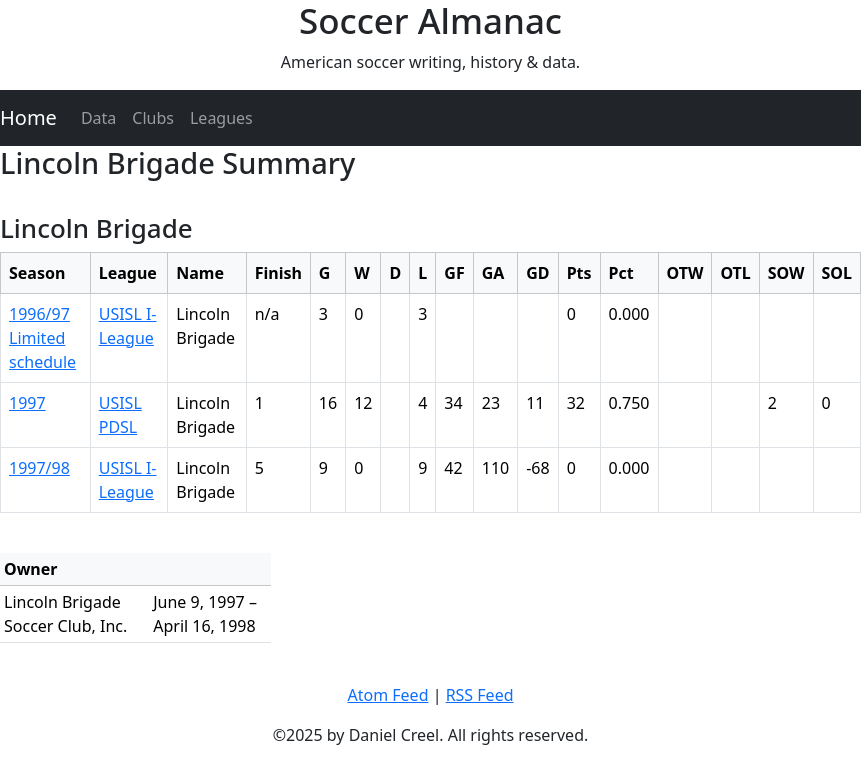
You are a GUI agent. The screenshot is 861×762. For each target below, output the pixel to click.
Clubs (153, 118)
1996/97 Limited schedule (42, 338)
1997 (27, 403)
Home (28, 117)
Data (98, 118)
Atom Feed (387, 695)
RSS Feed (480, 695)
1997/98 (39, 468)
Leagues (221, 118)
